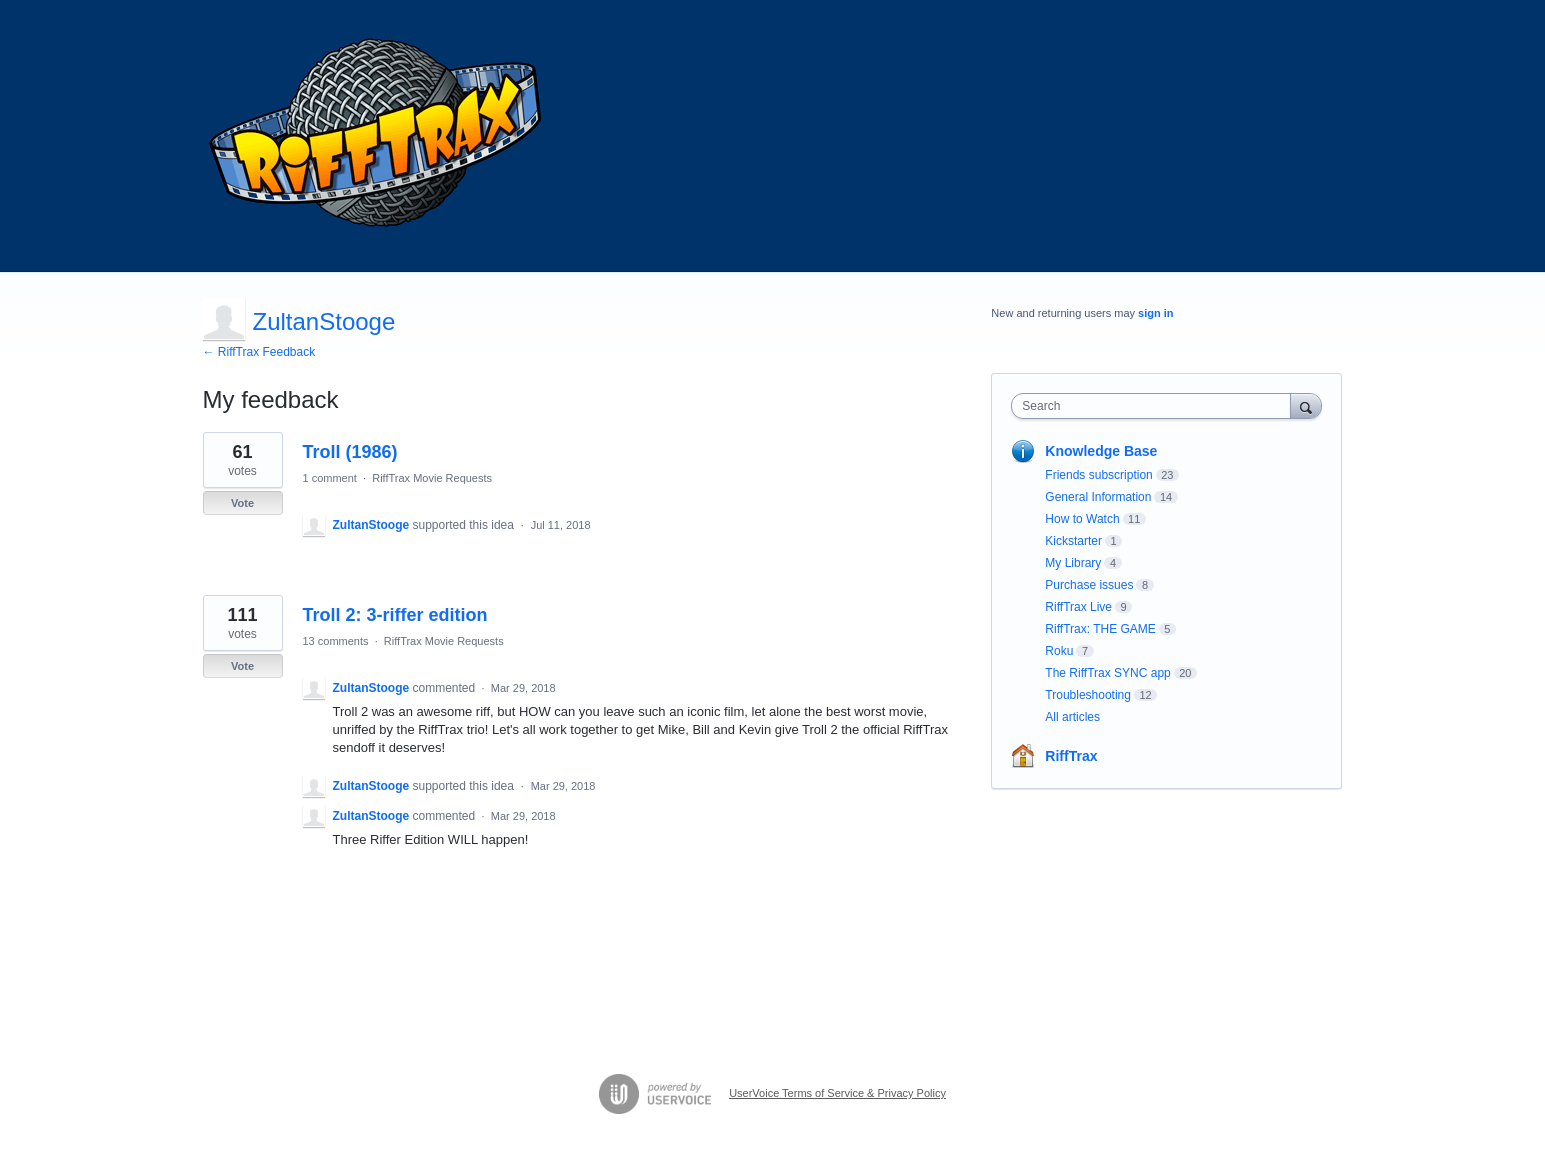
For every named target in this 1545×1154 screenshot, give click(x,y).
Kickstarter (1073, 541)
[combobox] (1155, 406)
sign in (1155, 313)
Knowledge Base (1101, 451)
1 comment (330, 478)
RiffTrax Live (1078, 607)
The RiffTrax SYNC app (1107, 673)
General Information (1098, 497)
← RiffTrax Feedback (259, 352)
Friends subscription (1098, 475)
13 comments (336, 641)
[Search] (1306, 405)
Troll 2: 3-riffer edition (395, 615)
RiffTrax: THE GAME (1100, 629)
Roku (1059, 651)
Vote (242, 503)
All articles (1072, 717)
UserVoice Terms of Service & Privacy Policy (837, 1093)
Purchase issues (1089, 585)
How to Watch (1082, 519)
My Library (1073, 563)
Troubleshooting (1088, 695)
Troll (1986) (350, 452)
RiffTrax (1071, 756)
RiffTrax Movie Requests (432, 478)
